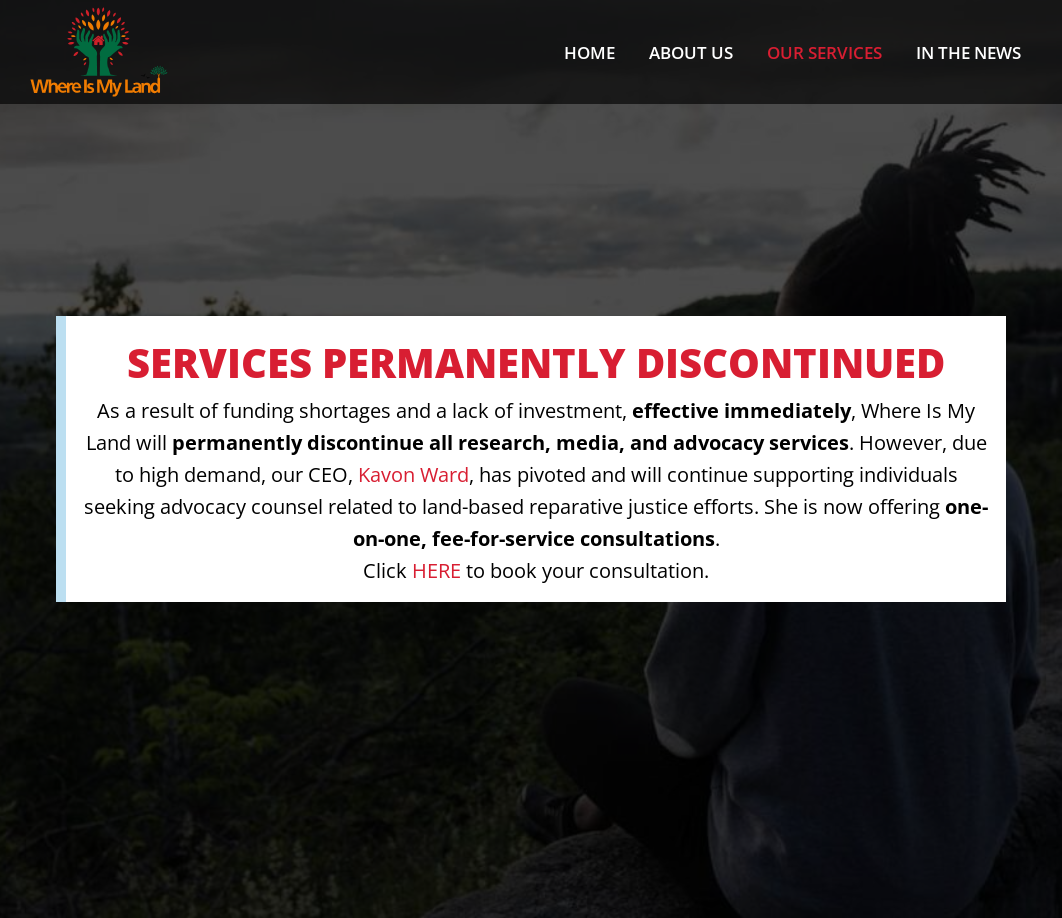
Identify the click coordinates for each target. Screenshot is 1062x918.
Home (589, 52)
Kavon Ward (413, 474)
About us (691, 52)
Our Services (824, 52)
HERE (436, 570)
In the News (968, 52)
